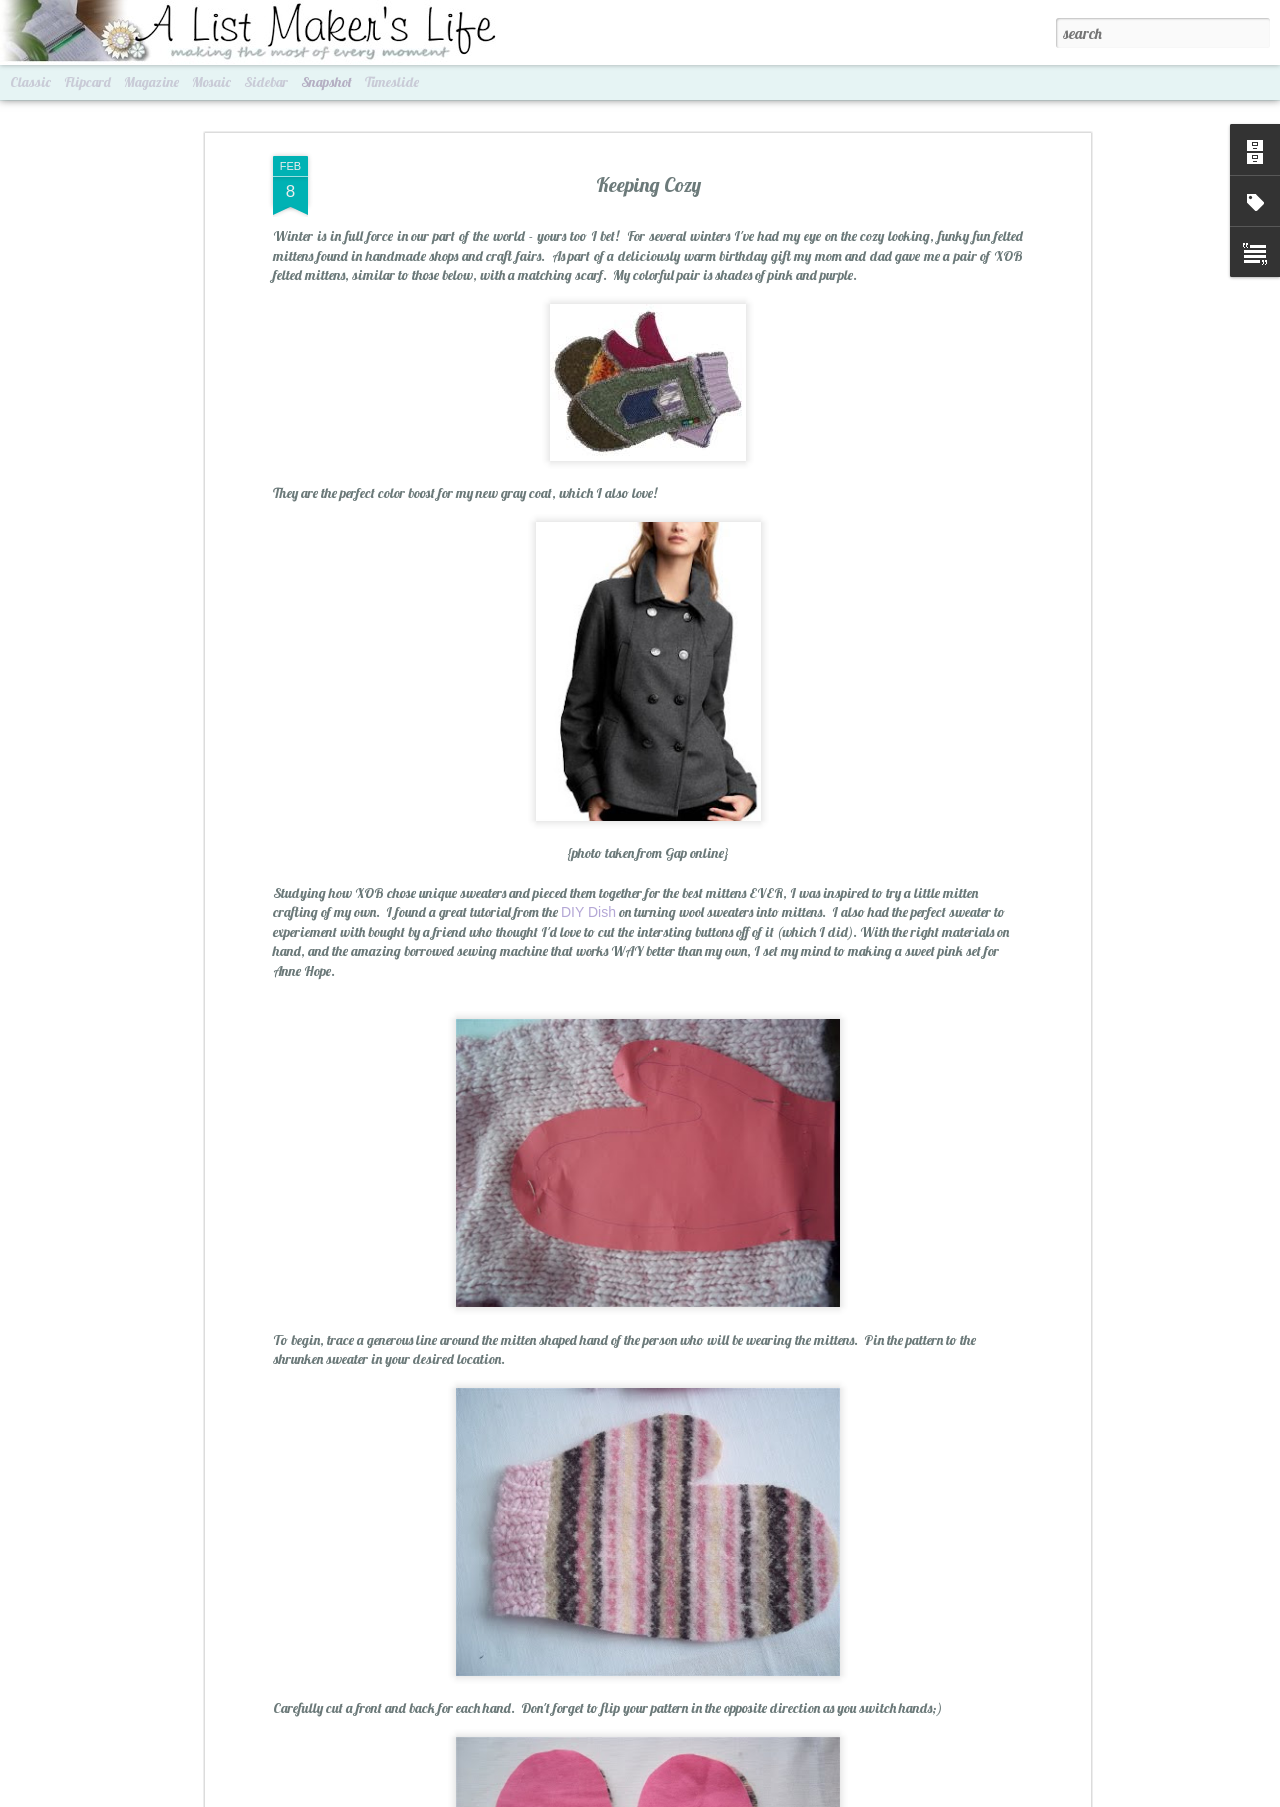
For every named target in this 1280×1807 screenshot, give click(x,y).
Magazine (151, 82)
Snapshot (326, 82)
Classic (30, 82)
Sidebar (266, 82)
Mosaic (211, 82)
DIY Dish (588, 906)
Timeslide (392, 82)
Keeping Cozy (648, 177)
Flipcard (87, 82)
